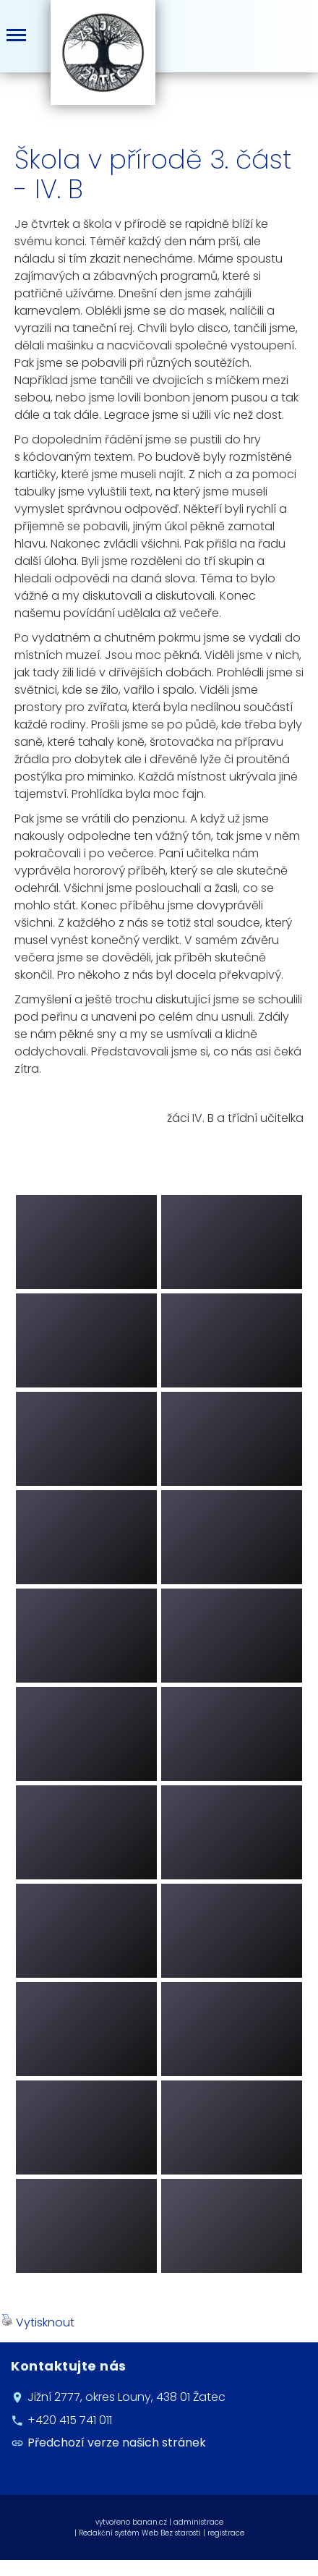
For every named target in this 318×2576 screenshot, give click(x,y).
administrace (198, 2522)
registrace (225, 2533)
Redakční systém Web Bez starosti (140, 2533)
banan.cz (149, 2522)
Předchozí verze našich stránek (116, 2442)
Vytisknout (37, 2322)
